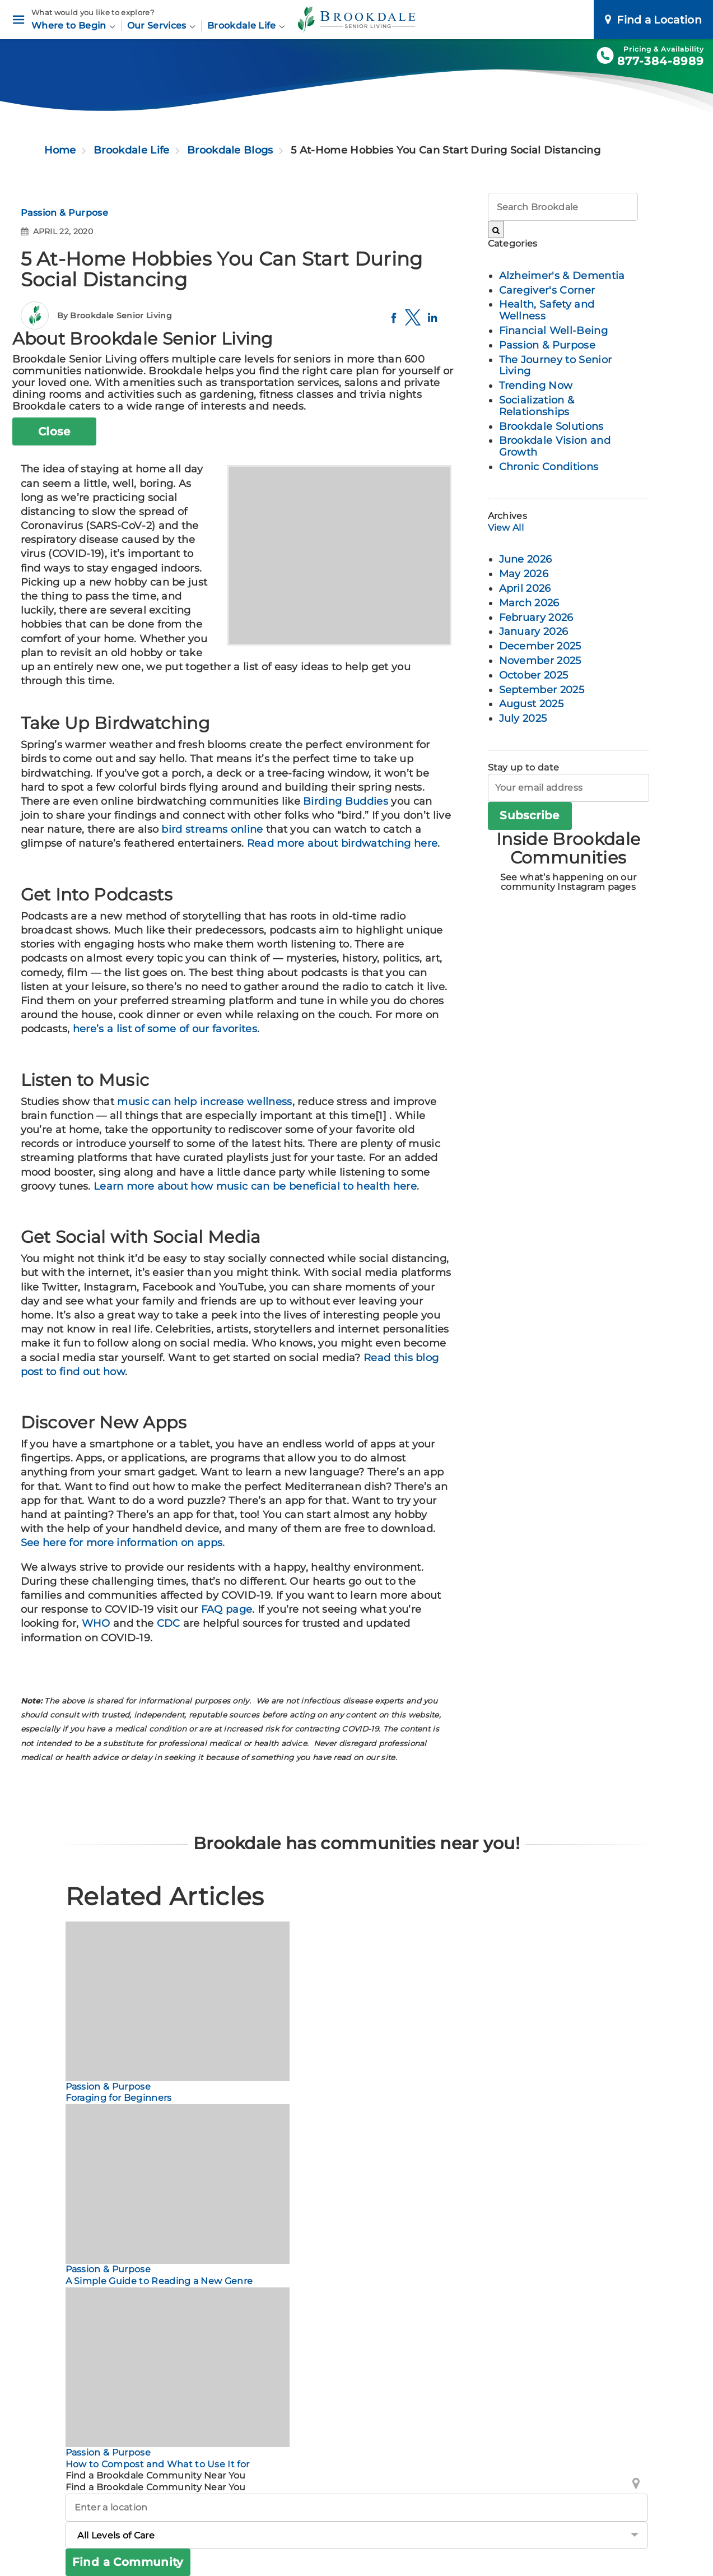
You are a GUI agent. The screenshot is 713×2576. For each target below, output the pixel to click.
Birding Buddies (345, 801)
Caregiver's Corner (547, 290)
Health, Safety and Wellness (547, 310)
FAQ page (227, 1609)
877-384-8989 (660, 61)
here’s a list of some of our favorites (165, 1029)
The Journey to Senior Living (555, 366)
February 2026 (536, 617)
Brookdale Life (246, 25)
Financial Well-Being (553, 330)
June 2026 (525, 559)
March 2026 (529, 603)
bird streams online (212, 829)
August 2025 (531, 704)
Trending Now (536, 385)
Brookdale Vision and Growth (555, 446)
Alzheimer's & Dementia (562, 276)
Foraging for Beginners (119, 2097)
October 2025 (533, 675)
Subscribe (530, 815)
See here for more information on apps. (124, 1543)
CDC (168, 1623)
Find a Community (128, 2562)
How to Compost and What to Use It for (158, 2464)
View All (506, 527)
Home (60, 150)
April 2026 (525, 588)
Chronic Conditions (549, 467)
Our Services (161, 25)
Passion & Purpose (64, 212)
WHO (96, 1623)
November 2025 (540, 661)
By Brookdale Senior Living (114, 315)
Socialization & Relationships (537, 406)
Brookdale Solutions (551, 426)
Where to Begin (73, 25)
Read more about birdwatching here (342, 843)
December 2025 (540, 646)
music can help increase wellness (204, 1102)
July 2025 (523, 718)
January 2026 (533, 631)
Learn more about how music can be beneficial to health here (255, 1186)
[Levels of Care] (357, 2535)
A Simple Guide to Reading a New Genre (159, 2281)
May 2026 (524, 574)
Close (54, 431)
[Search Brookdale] (496, 229)
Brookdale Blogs (230, 150)
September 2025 (541, 690)
